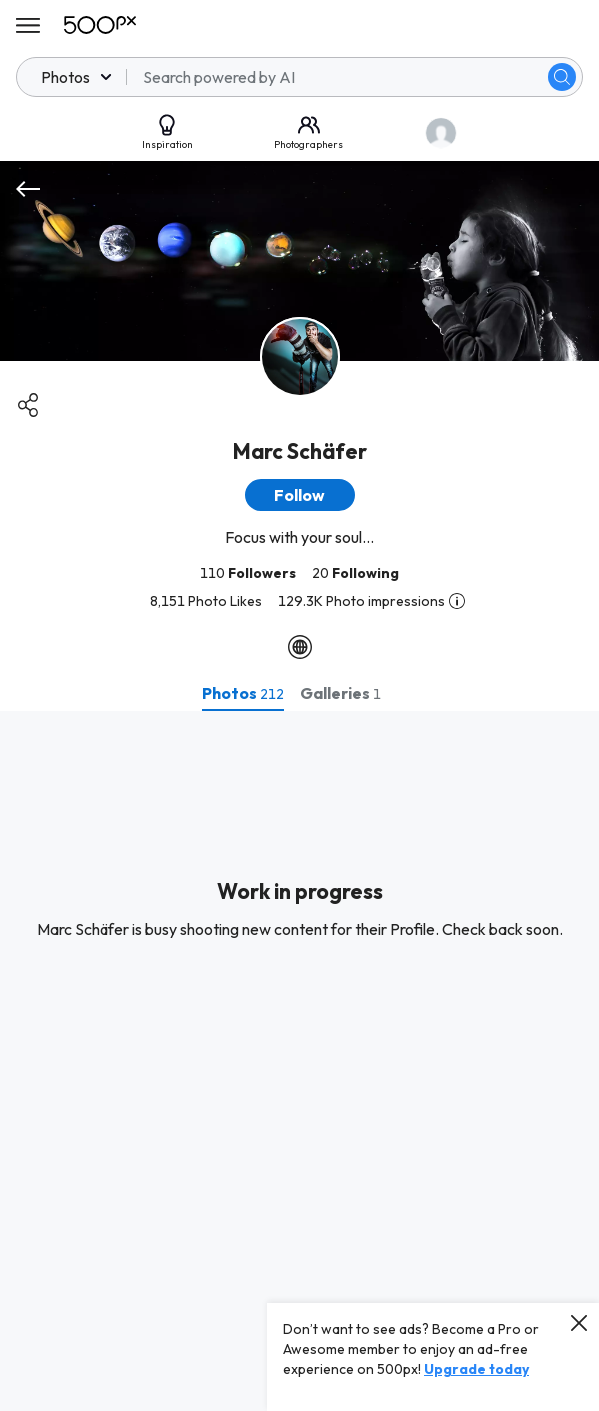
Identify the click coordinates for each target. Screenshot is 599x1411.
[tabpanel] (299, 1061)
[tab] (243, 693)
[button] (300, 495)
